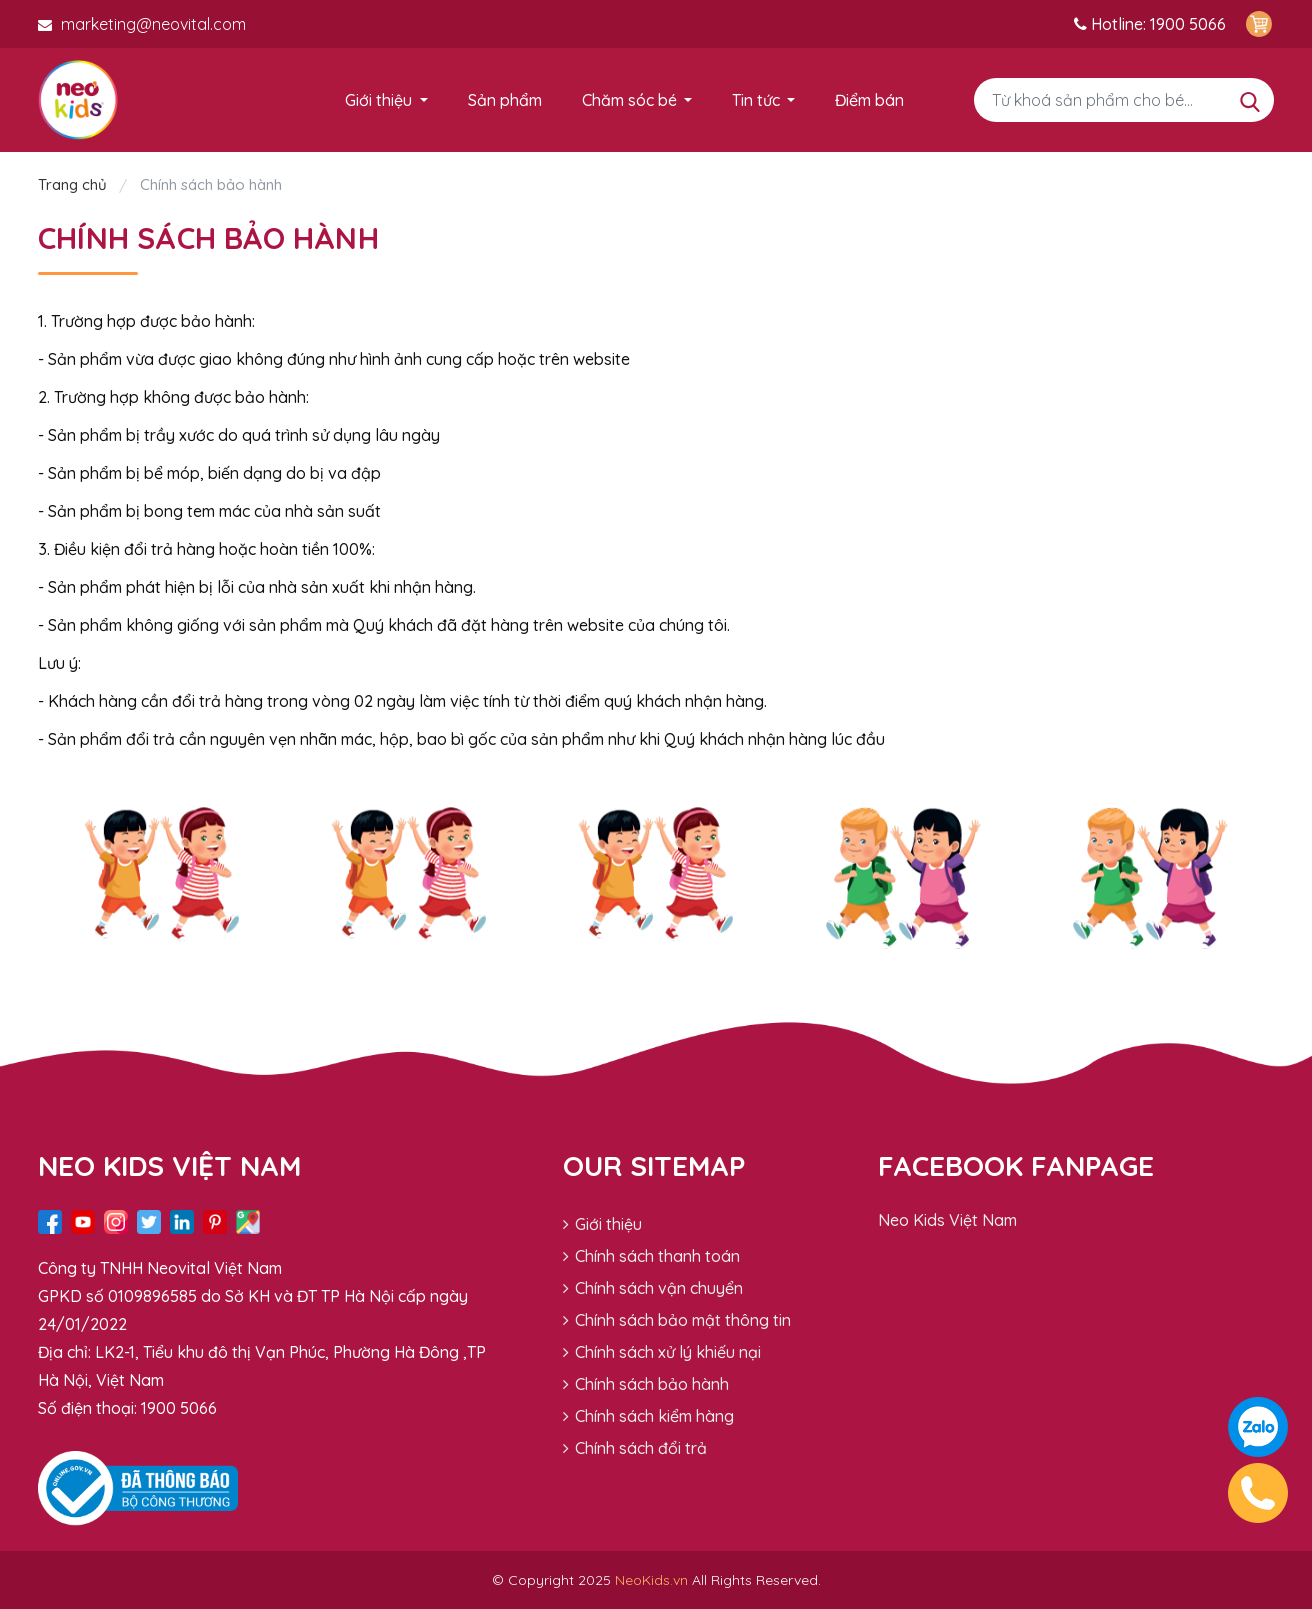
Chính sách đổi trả (635, 1448)
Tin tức (756, 100)
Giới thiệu (378, 100)
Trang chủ (74, 184)
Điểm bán (869, 100)
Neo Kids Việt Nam (947, 1220)
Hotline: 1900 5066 (1150, 24)
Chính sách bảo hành (646, 1384)
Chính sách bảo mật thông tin (677, 1320)
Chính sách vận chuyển (653, 1288)
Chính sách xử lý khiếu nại (662, 1352)
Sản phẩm (505, 100)
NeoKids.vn (651, 1580)
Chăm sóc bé (629, 100)
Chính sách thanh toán (651, 1256)
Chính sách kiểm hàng (648, 1416)
